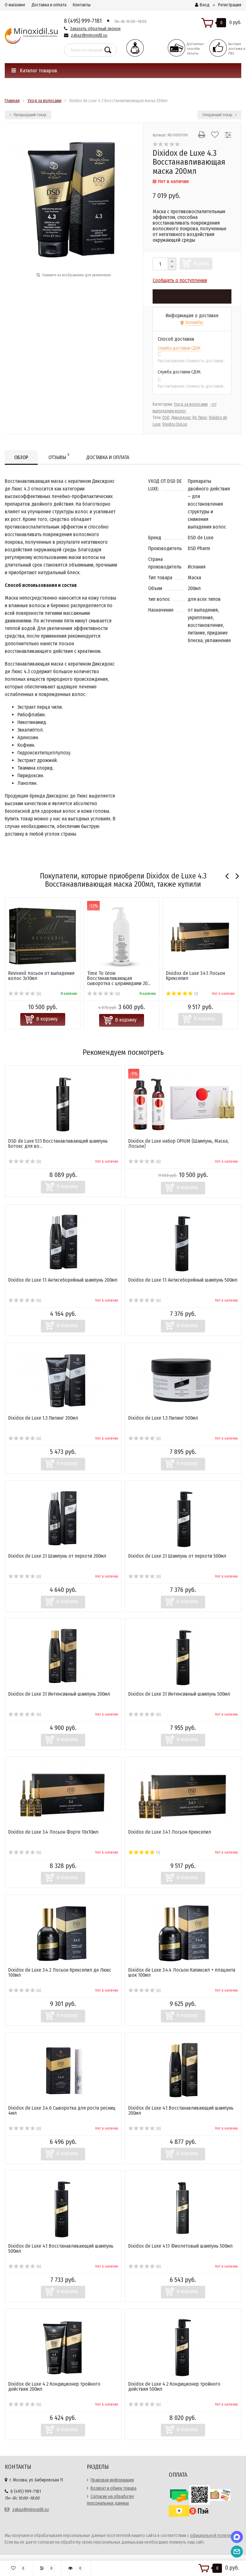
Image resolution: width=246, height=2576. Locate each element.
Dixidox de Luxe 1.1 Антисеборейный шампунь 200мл (62, 1280)
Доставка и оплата (49, 5)
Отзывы (58, 456)
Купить (201, 263)
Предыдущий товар (28, 115)
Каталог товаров (34, 70)
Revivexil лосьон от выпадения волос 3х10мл (41, 975)
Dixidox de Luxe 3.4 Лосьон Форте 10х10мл (53, 1832)
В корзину (47, 1019)
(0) (24, 994)
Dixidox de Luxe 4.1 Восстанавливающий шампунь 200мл (180, 2110)
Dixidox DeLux (174, 424)
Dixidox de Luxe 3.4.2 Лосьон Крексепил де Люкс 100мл (59, 1972)
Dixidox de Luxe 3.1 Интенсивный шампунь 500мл (179, 1694)
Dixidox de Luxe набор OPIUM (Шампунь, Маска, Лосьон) (178, 1143)
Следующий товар (219, 115)
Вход (202, 5)
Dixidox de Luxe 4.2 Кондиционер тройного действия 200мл (54, 2386)
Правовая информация (112, 2480)
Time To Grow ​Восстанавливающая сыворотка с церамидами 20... (118, 978)
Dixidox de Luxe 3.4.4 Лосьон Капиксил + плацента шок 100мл (181, 1972)
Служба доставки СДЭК (179, 348)
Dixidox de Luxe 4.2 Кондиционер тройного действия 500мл (174, 2386)
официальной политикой (213, 2535)
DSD (166, 417)
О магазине (15, 5)
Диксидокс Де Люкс (189, 417)
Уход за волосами (191, 404)
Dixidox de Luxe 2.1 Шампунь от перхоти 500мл (177, 1556)
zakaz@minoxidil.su (89, 35)
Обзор (21, 457)
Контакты (82, 5)
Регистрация (229, 5)
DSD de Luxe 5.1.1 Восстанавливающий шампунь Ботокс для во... (58, 1143)
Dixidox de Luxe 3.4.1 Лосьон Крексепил (195, 975)
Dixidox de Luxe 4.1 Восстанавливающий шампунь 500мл (60, 2248)
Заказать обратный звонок (95, 28)
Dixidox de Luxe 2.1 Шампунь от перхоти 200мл (57, 1556)
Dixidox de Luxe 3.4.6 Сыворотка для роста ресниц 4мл (62, 2110)
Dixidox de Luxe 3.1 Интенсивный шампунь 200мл (59, 1694)
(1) (182, 994)
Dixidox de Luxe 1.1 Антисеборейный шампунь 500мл (182, 1280)
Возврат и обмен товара (113, 2488)
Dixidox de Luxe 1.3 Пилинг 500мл (163, 1418)
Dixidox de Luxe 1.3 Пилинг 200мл (43, 1418)
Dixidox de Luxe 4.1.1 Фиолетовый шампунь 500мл (180, 2246)
